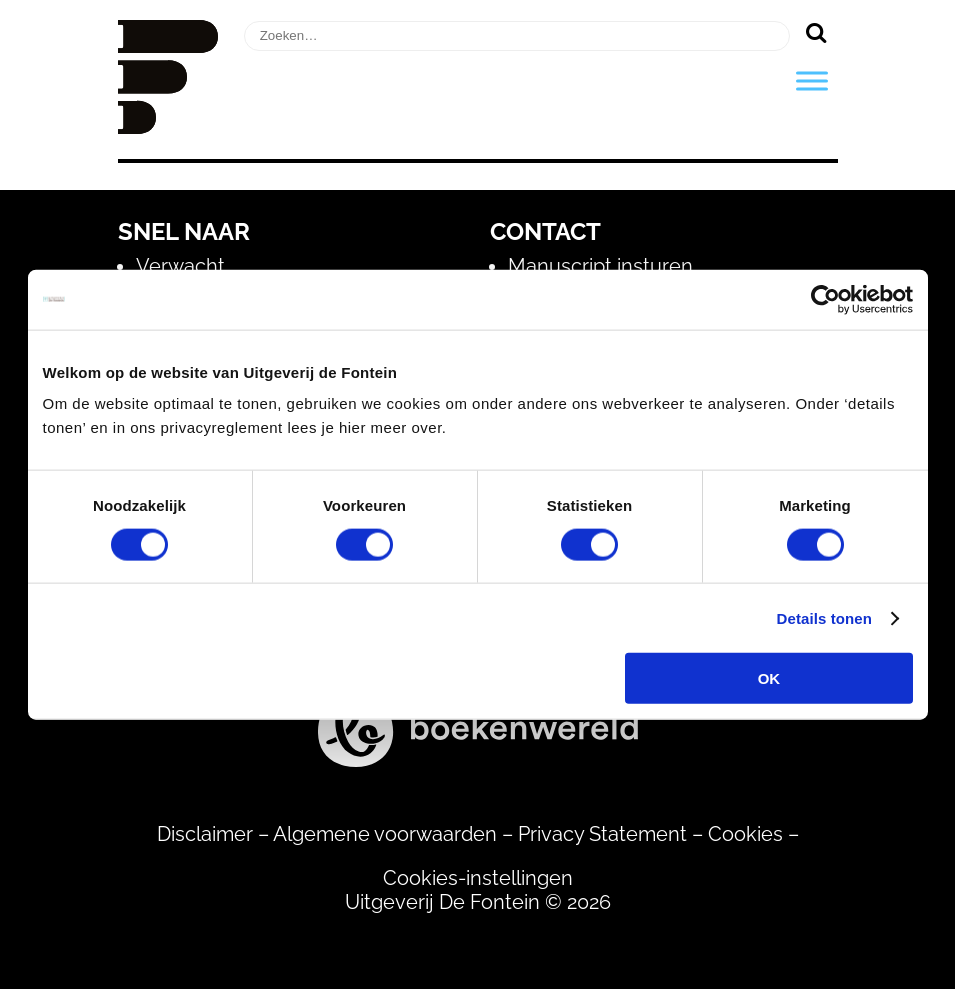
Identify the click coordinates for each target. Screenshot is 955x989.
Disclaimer (205, 834)
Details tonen (824, 617)
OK (769, 678)
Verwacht (180, 266)
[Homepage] (168, 127)
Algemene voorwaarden (385, 834)
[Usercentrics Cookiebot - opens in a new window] (825, 299)
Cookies (745, 834)
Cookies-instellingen (478, 878)
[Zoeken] (816, 32)
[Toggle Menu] (812, 80)
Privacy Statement (602, 834)
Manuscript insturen (600, 266)
